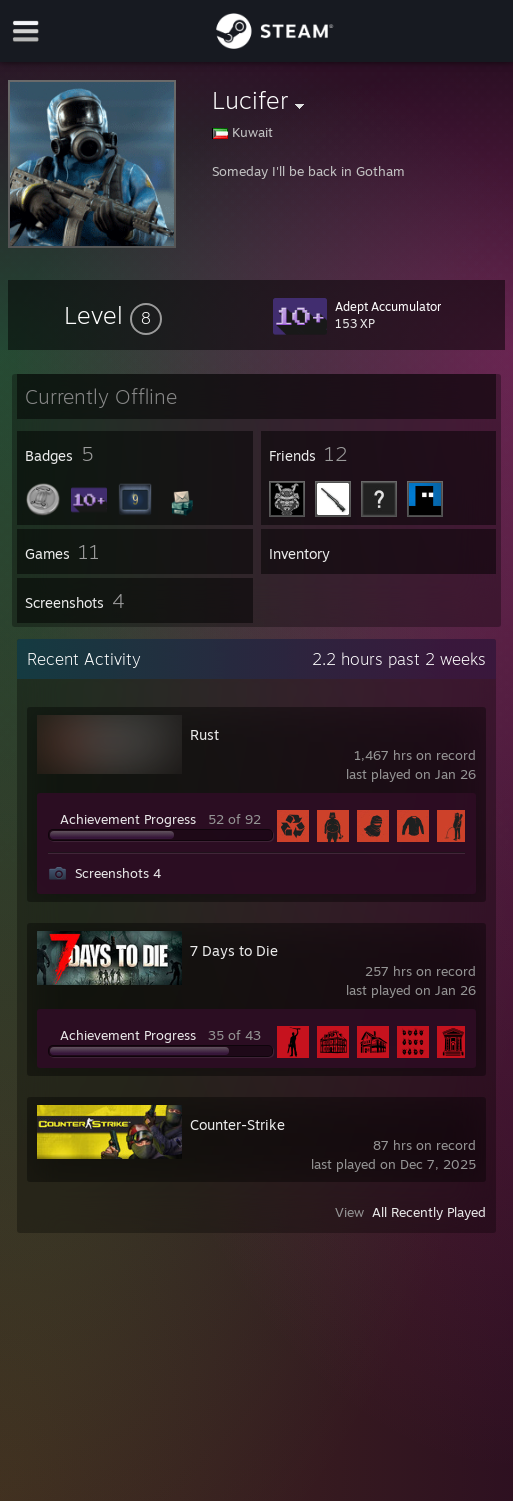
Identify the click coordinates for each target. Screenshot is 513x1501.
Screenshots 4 (118, 873)
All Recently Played (429, 1212)
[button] (113, 315)
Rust (204, 734)
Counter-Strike (237, 1124)
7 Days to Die (234, 950)
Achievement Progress (128, 819)
